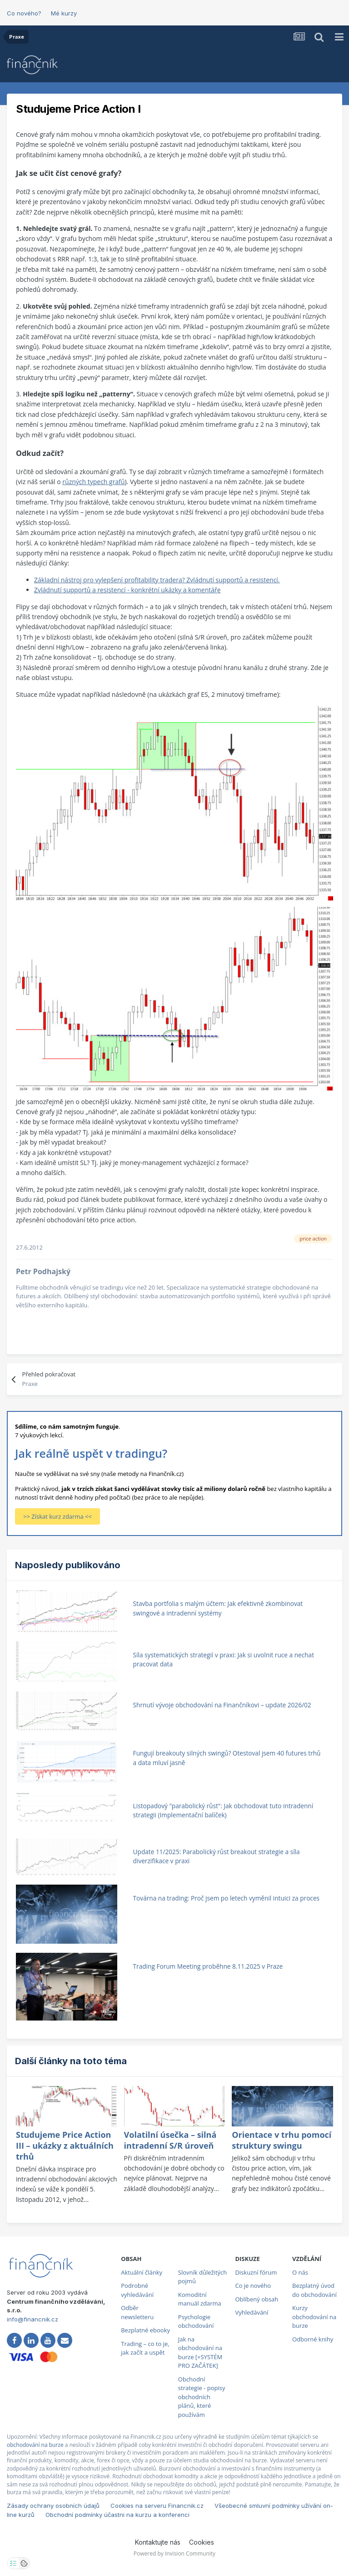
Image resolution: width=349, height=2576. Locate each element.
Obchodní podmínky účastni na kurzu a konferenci (117, 2514)
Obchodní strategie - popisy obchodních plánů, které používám (201, 2397)
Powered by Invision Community (174, 2553)
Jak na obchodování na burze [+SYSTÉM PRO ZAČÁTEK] (200, 2352)
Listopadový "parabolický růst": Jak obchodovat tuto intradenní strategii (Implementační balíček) (223, 1810)
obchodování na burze (35, 2445)
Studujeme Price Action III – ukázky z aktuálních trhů (65, 2145)
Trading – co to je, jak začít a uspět (145, 2348)
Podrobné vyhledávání (137, 2290)
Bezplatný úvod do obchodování (314, 2290)
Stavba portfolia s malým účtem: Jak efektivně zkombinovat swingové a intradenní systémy (218, 1608)
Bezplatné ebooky (145, 2330)
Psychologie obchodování (196, 2321)
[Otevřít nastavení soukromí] (13, 2563)
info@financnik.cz (32, 2319)
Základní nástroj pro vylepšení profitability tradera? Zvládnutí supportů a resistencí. (157, 579)
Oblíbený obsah (256, 2299)
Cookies (201, 2542)
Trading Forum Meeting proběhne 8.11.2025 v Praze (208, 1966)
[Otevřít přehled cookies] (24, 2563)
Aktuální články (141, 2272)
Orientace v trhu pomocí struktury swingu (281, 2140)
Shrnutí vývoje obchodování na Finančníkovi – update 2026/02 (222, 1705)
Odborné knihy (312, 2339)
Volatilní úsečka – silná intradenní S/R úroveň (170, 2140)
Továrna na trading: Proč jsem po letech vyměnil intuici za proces (226, 1898)
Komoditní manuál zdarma (199, 2299)
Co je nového (253, 2285)
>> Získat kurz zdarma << (57, 1516)
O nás (300, 2272)
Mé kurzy (64, 13)
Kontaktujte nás (157, 2542)
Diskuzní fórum (256, 2272)
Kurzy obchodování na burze (314, 2317)
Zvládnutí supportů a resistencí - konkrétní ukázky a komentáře (127, 589)
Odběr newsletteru (137, 2312)
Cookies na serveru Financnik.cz (157, 2505)
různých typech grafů (93, 481)
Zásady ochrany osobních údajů (53, 2505)
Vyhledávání (251, 2312)
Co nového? (24, 13)
